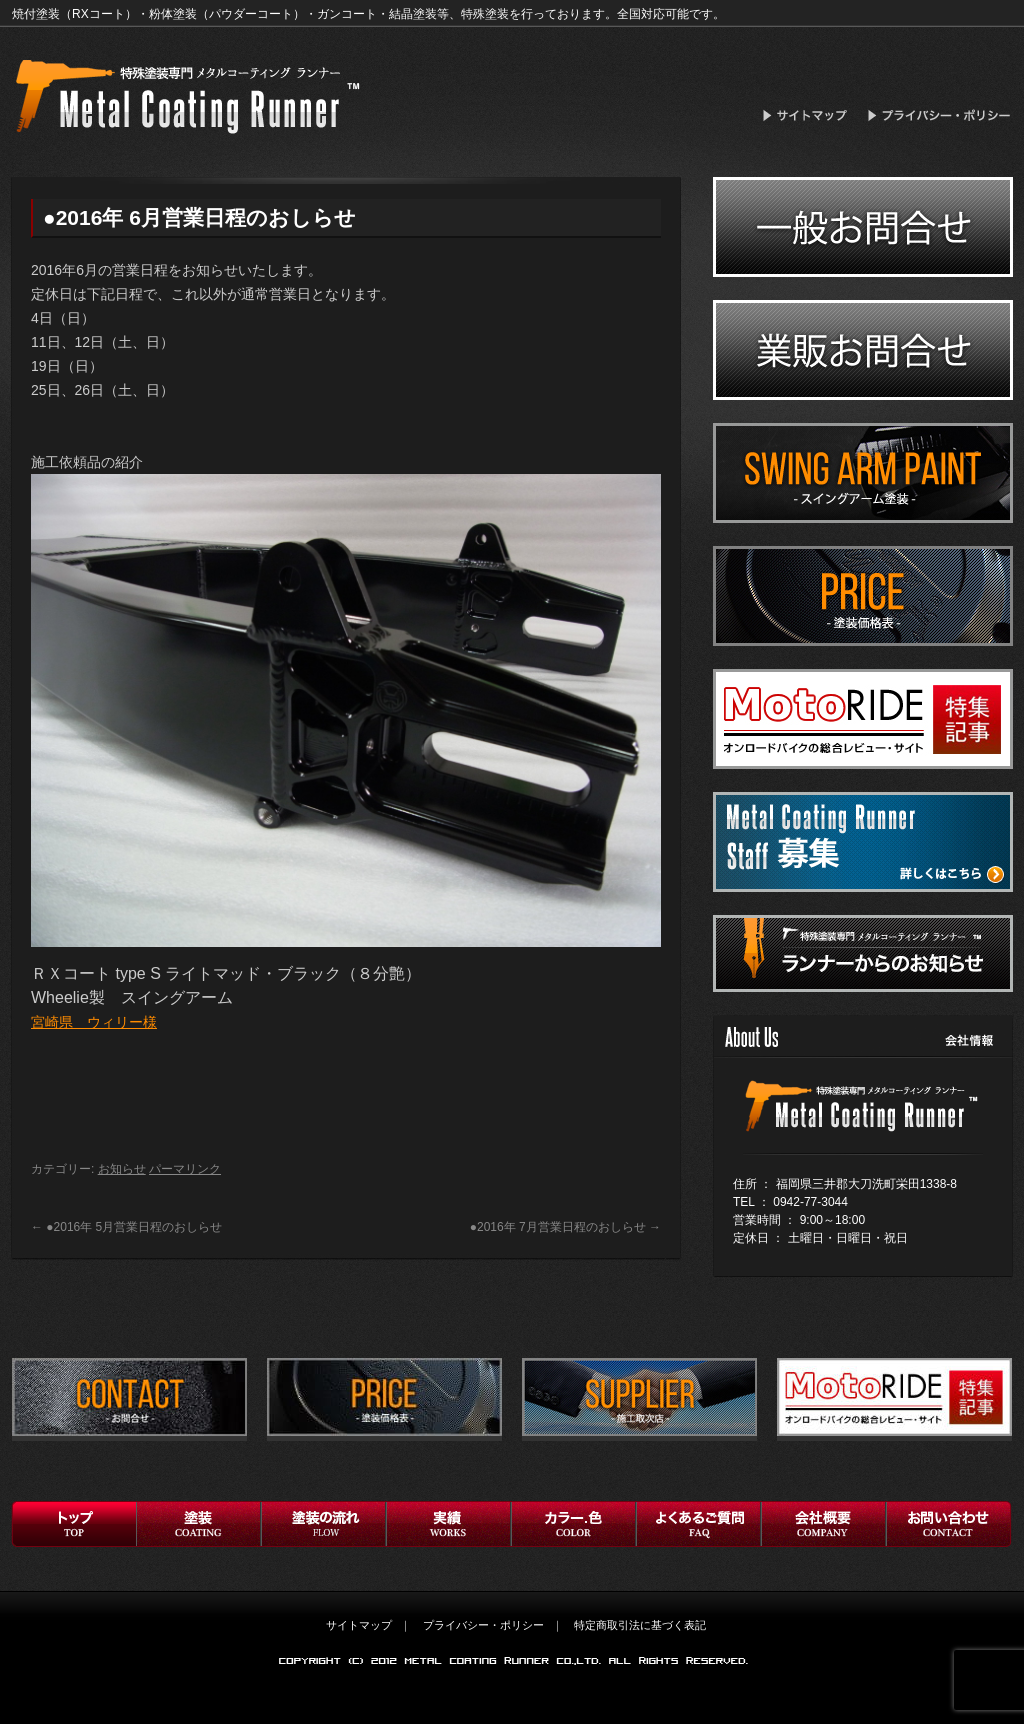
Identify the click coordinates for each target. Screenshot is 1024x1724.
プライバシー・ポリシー (940, 116)
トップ (73, 1524)
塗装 (198, 1524)
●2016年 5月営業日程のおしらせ (126, 1227)
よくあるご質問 (698, 1524)
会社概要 (823, 1524)
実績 (448, 1524)
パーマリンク (185, 1169)
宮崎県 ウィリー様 (94, 1022)
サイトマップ (810, 116)
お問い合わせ (949, 1524)
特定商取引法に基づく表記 (640, 1625)
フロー (323, 1524)
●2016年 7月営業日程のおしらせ (565, 1227)
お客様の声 (573, 1524)
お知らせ (122, 1169)
